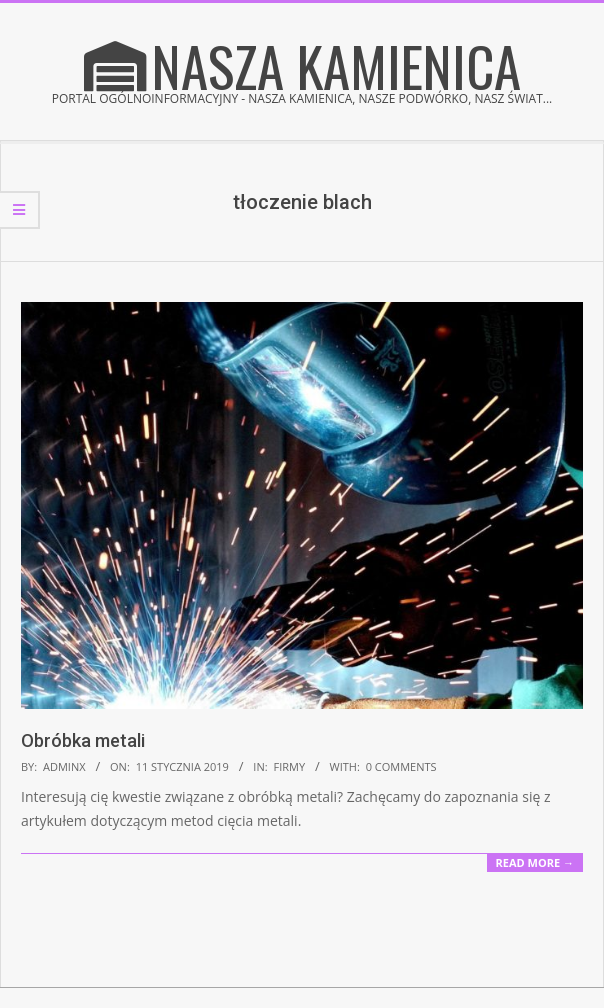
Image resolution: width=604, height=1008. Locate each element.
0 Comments (401, 766)
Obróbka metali (83, 740)
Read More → (535, 862)
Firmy (289, 766)
